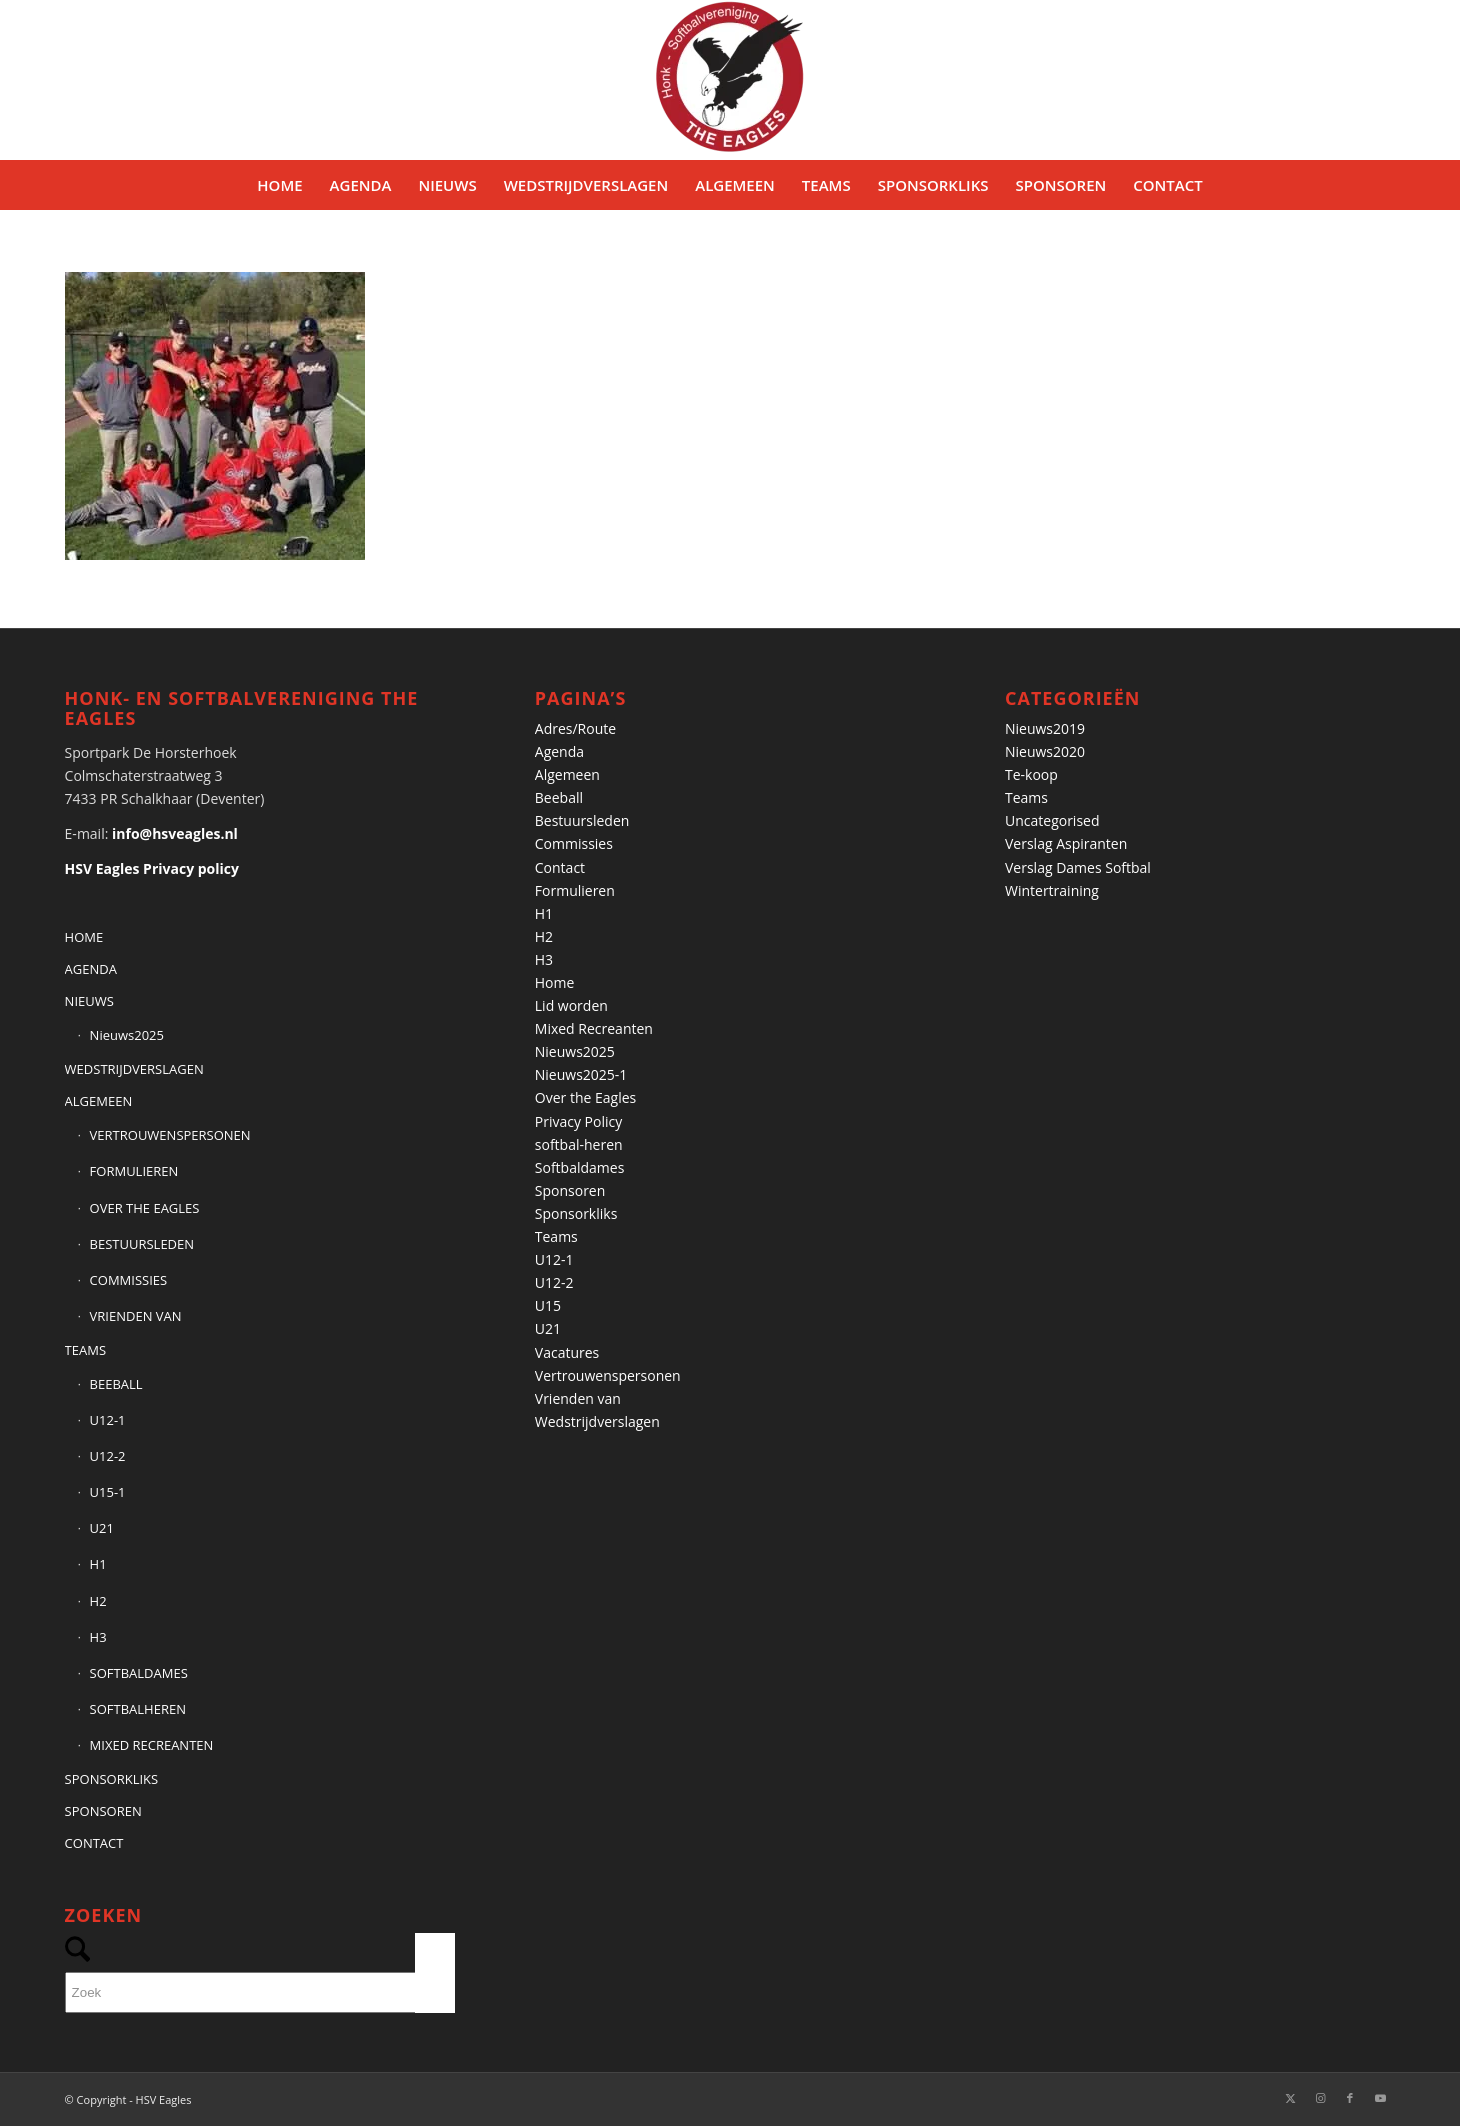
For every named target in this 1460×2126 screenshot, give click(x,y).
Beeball (559, 797)
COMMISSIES (129, 1280)
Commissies (574, 843)
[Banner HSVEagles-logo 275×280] (730, 80)
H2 (98, 1601)
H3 (98, 1637)
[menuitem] (279, 185)
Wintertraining (1052, 890)
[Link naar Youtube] (1380, 2098)
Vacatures (567, 1352)
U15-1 (108, 1492)
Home (555, 982)
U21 (102, 1528)
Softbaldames (580, 1167)
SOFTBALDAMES (139, 1673)
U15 (548, 1305)
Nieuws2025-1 (581, 1074)
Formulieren (575, 890)
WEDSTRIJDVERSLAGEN (134, 1069)
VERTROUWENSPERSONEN (170, 1135)
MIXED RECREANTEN (152, 1745)
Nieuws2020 (1045, 751)
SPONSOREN (103, 1811)
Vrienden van (578, 1398)
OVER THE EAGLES (145, 1208)
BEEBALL (116, 1384)
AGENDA (91, 969)
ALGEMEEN (99, 1101)
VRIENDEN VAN (136, 1316)
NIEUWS (89, 1001)
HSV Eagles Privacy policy (152, 868)
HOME (84, 937)
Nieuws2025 (127, 1035)
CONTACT (94, 1843)
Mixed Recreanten (594, 1028)
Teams (556, 1236)
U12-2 (108, 1456)
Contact (560, 867)
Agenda (559, 751)
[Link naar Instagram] (1320, 2098)
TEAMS (85, 1350)
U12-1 (108, 1420)
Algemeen (567, 774)
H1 (98, 1564)
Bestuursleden (582, 820)
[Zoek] (260, 1992)
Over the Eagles (585, 1097)
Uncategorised (1052, 820)
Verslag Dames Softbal (1078, 867)
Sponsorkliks (576, 1213)
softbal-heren (579, 1144)
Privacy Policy (578, 1121)
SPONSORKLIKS (112, 1779)
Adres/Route (575, 728)
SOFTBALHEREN (138, 1709)
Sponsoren (570, 1190)
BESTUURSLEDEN (142, 1244)
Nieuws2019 (1045, 728)
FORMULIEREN (134, 1171)
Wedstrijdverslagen (597, 1421)
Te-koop (1031, 774)
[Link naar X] (1290, 2098)
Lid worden (571, 1005)
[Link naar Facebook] (1350, 2098)
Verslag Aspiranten (1066, 843)
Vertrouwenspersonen (608, 1375)
